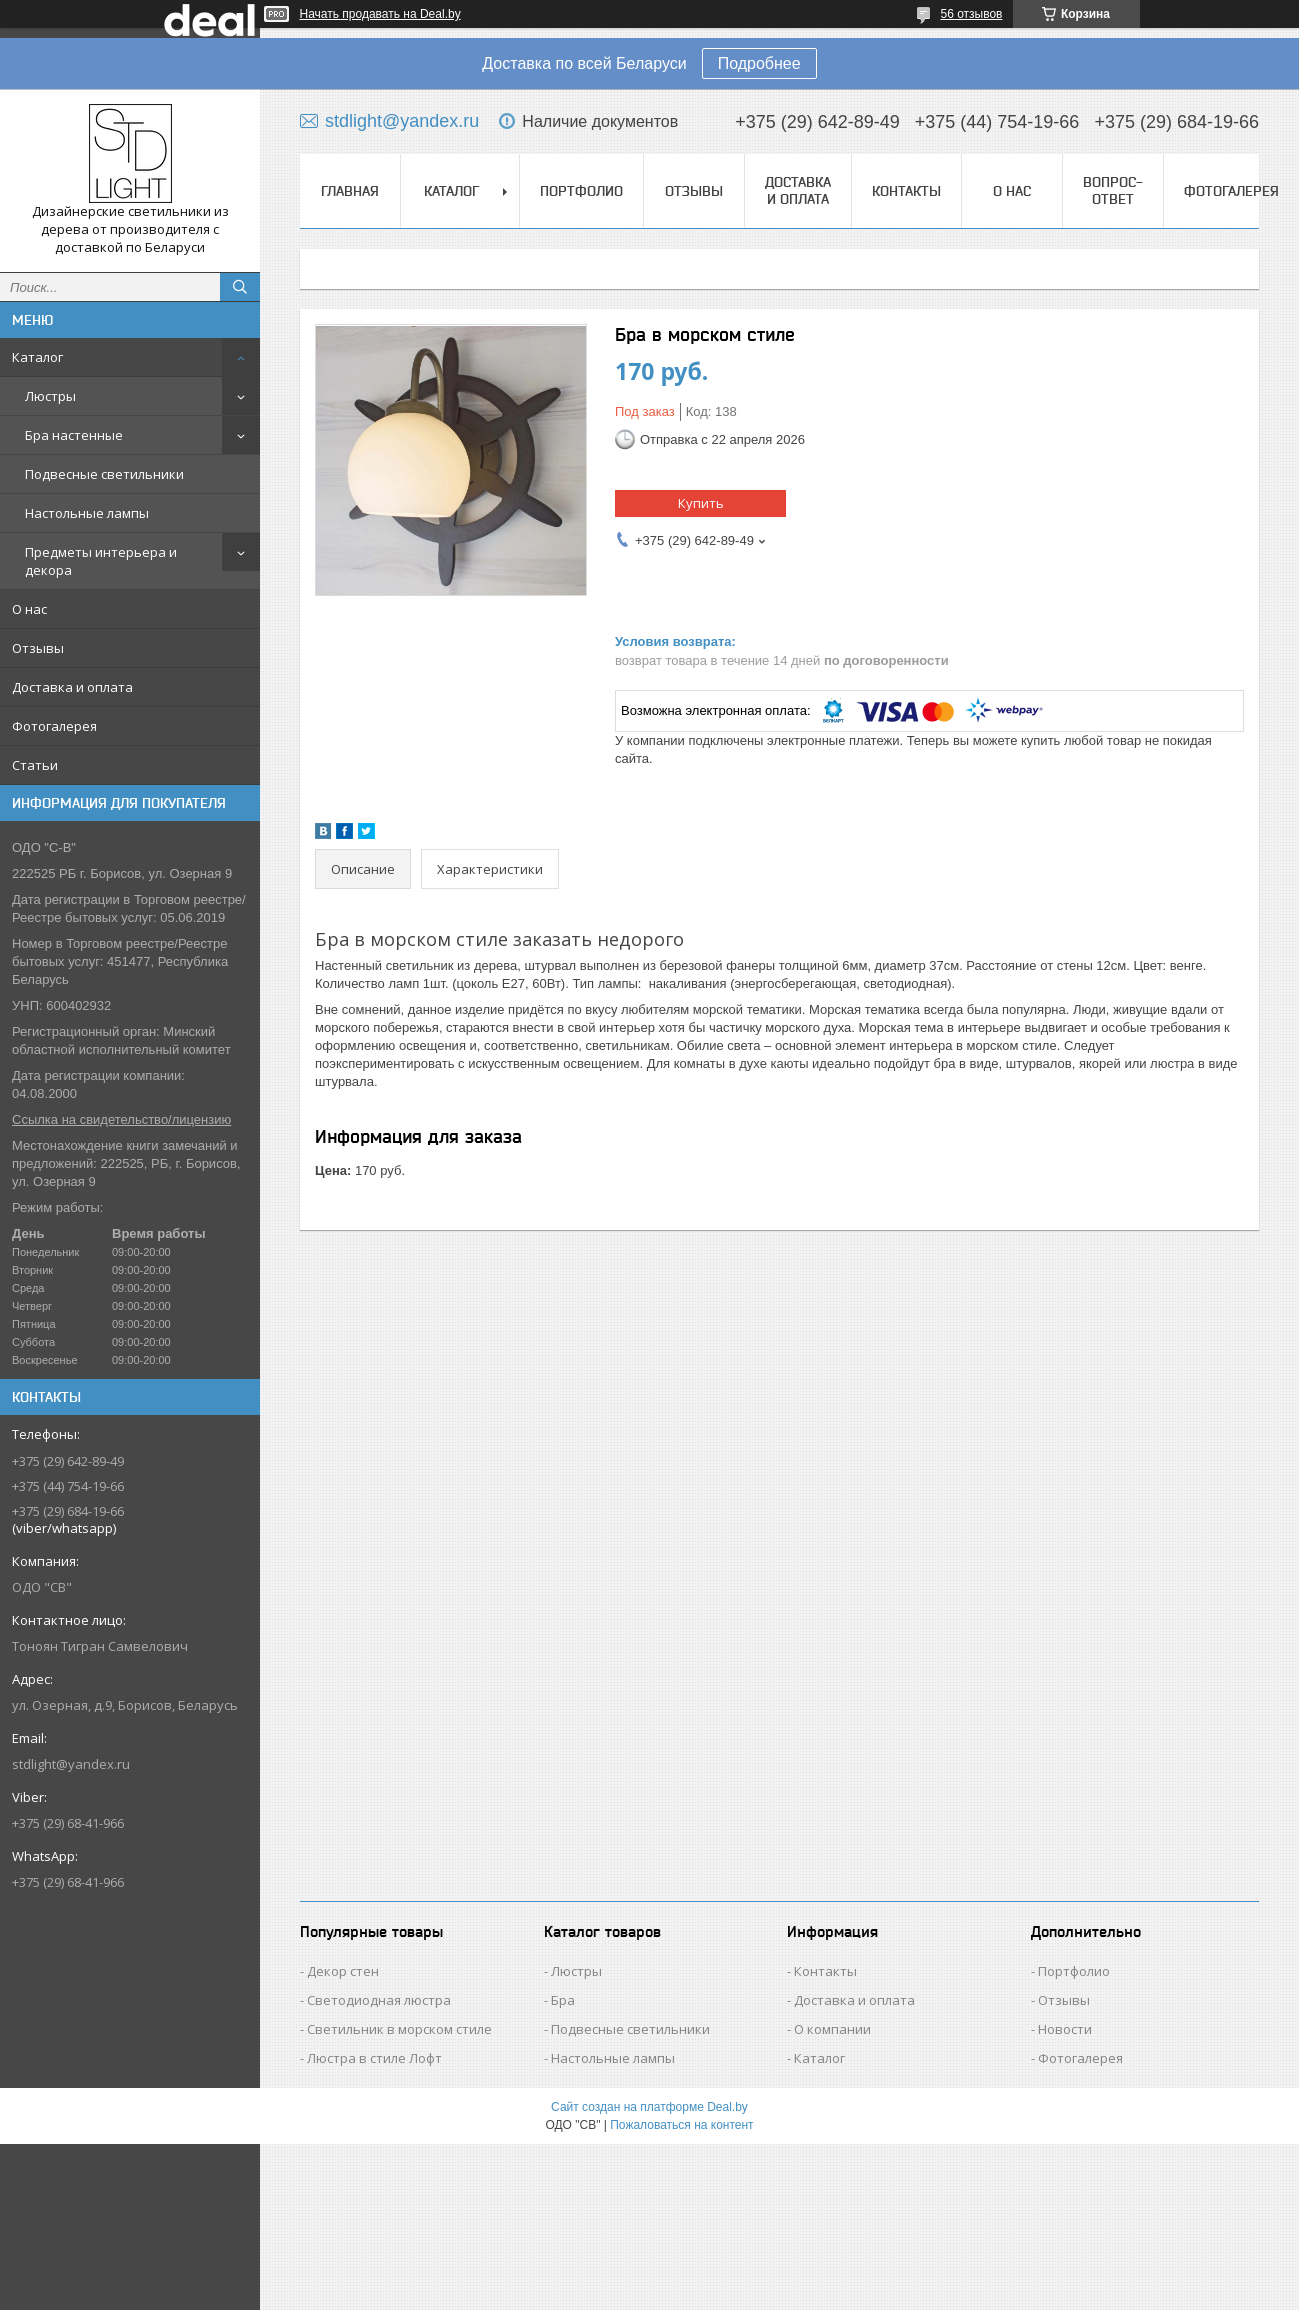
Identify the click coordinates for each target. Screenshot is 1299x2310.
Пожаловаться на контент (681, 2125)
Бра (563, 2000)
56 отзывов (971, 14)
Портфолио (581, 191)
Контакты (906, 191)
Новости (1065, 2029)
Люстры (50, 396)
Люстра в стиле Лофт (374, 2058)
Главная (350, 191)
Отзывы (38, 648)
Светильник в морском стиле (399, 2029)
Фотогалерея (54, 726)
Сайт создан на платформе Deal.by (649, 2107)
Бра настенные (74, 435)
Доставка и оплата (72, 687)
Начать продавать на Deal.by (380, 14)
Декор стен (343, 1971)
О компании (832, 2029)
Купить (701, 503)
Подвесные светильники (104, 474)
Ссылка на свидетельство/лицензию (121, 1119)
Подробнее (759, 63)
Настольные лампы (87, 513)
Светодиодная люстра (379, 2000)
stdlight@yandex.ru (71, 1764)
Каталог (37, 357)
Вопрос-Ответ (1113, 190)
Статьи (35, 765)
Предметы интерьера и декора (101, 561)
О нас (29, 609)
